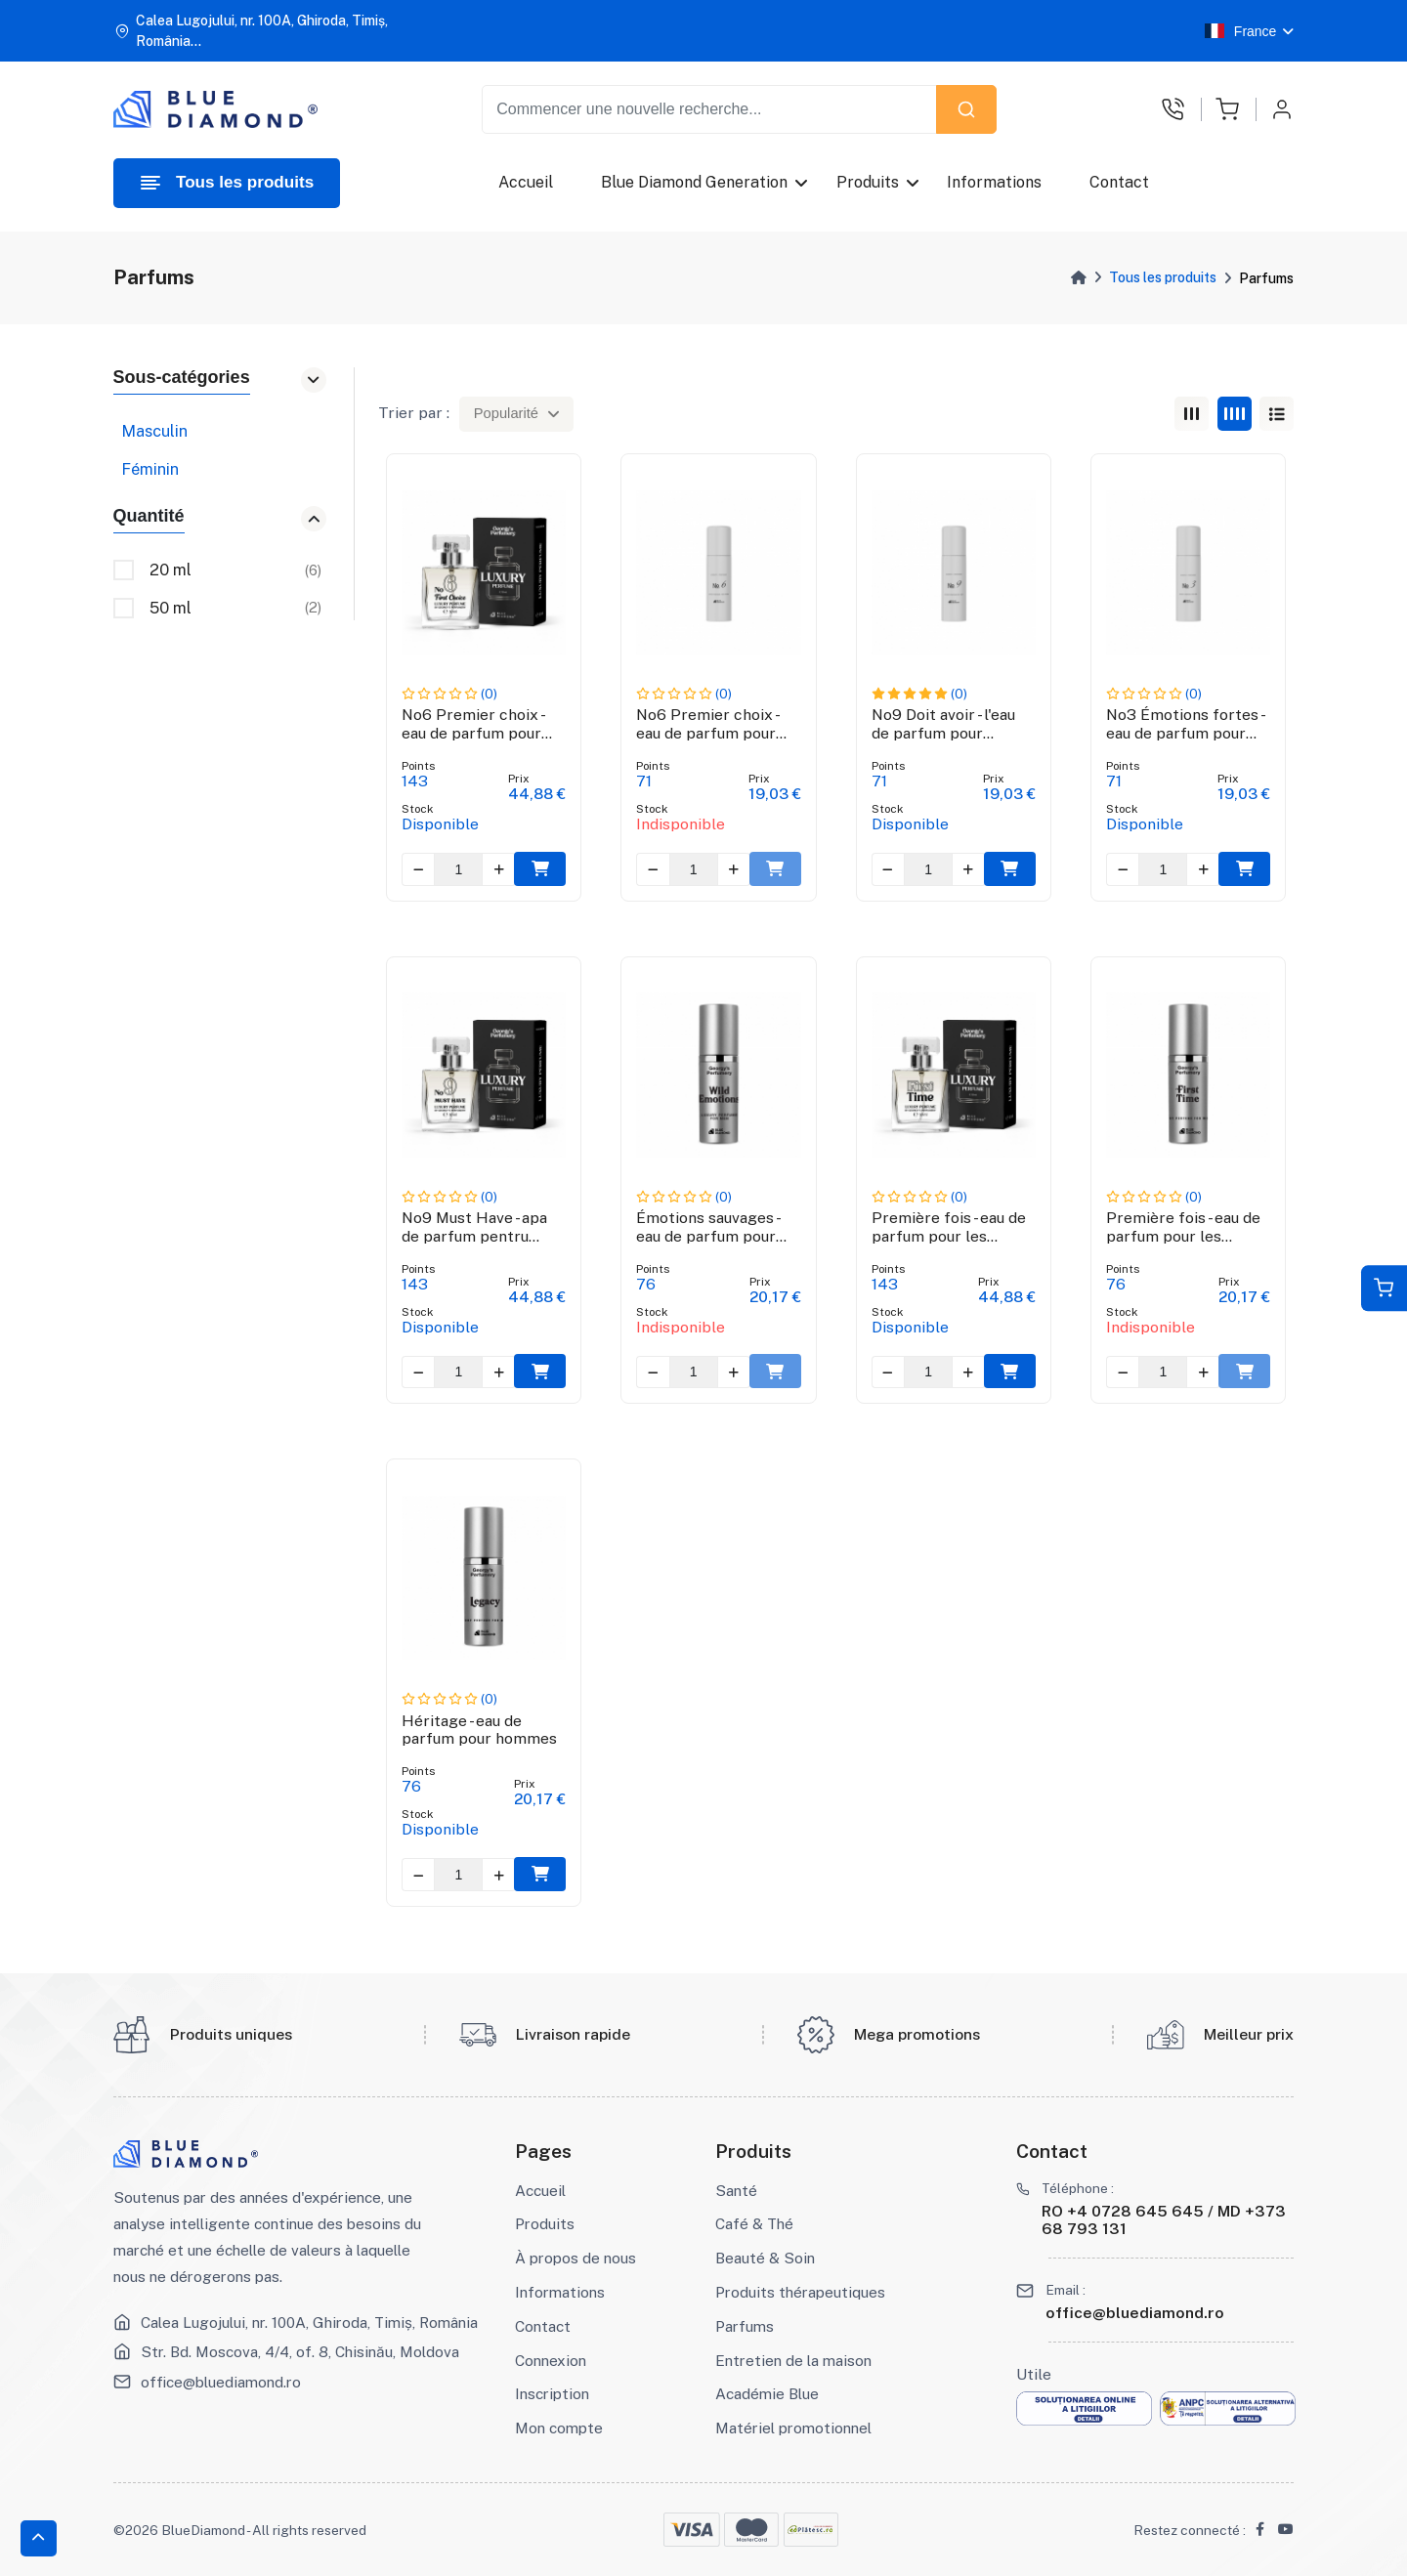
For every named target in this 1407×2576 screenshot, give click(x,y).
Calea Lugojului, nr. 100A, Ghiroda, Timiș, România (309, 2322)
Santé (736, 2190)
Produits (867, 182)
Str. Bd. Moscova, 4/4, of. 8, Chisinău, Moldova (300, 2351)
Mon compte (559, 2427)
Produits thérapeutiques (800, 2292)
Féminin (150, 469)
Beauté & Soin (765, 2257)
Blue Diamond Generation (695, 182)
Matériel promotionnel (793, 2427)
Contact (1120, 182)
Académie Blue (767, 2393)
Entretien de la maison (793, 2360)
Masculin (154, 431)
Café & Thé (754, 2223)
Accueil (525, 182)
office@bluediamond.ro (221, 2381)
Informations (994, 182)
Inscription (552, 2393)
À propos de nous (575, 2257)
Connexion (550, 2360)
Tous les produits (1162, 277)
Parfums (744, 2326)
